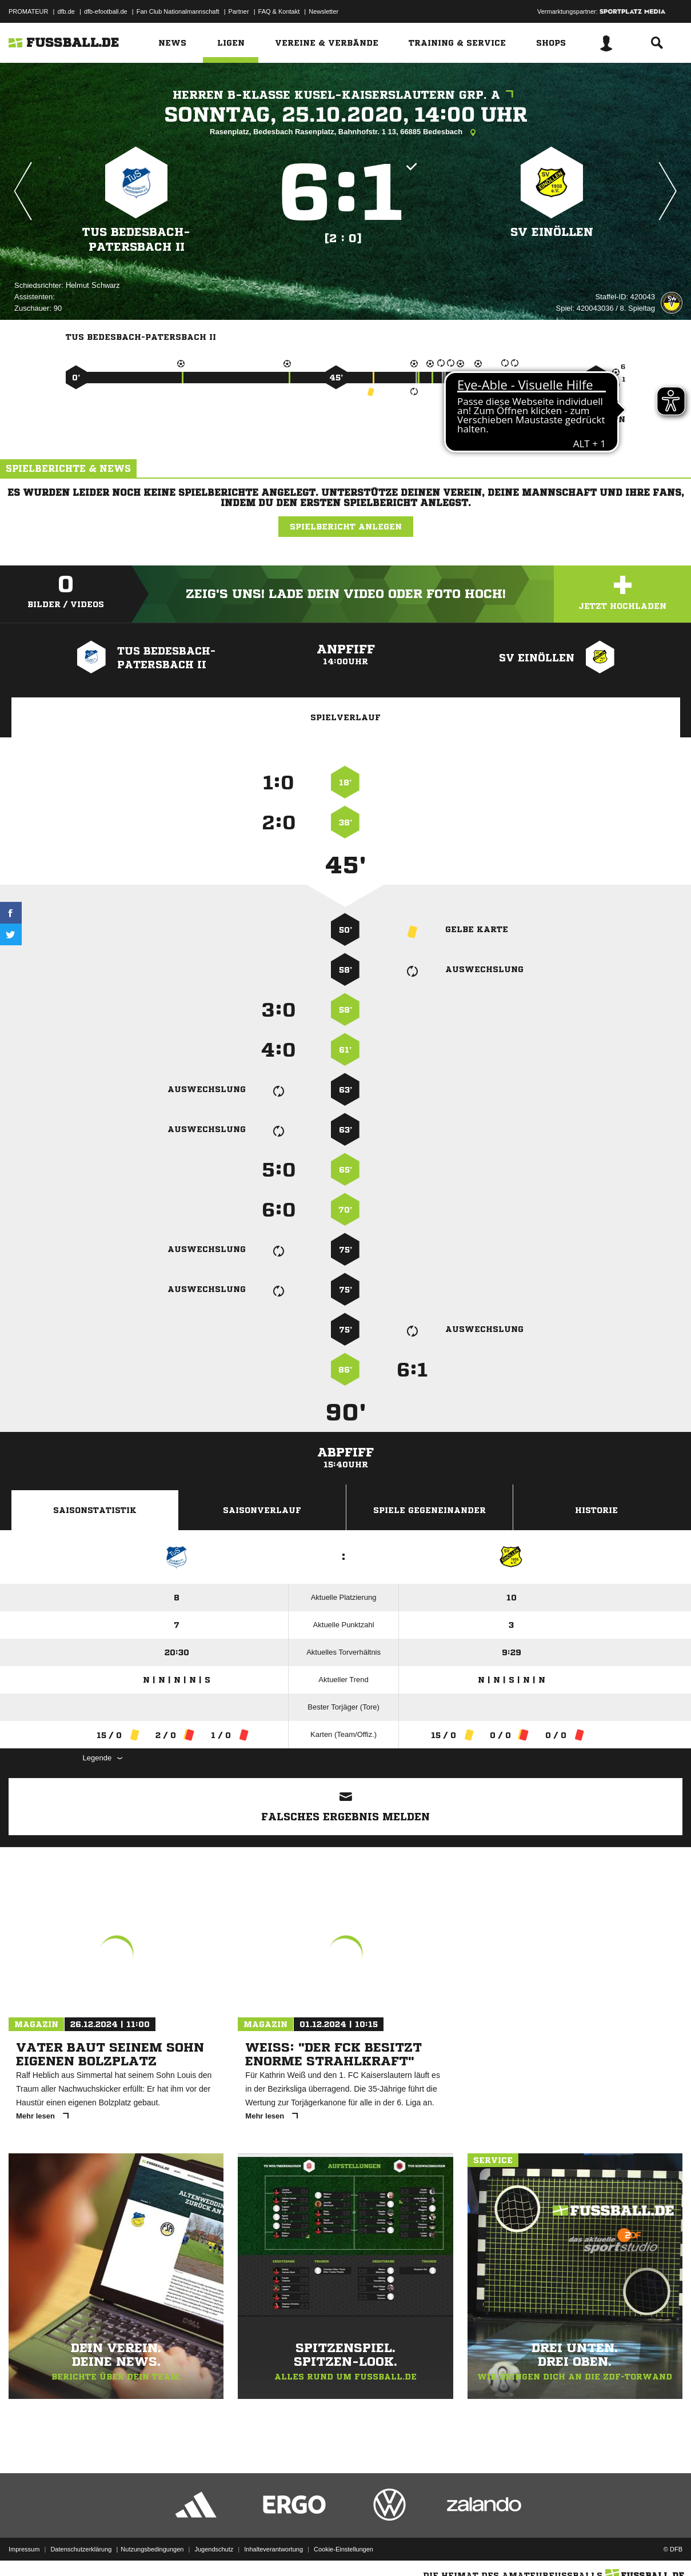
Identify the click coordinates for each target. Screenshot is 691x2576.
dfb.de (66, 11)
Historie (596, 1510)
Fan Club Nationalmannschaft (178, 11)
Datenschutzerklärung (80, 2549)
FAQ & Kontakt (279, 11)
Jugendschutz (213, 2549)
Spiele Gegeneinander (429, 1510)
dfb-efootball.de (105, 11)
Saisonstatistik (95, 1510)
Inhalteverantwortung (273, 2549)
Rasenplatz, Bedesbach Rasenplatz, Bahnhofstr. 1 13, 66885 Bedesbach (345, 132)
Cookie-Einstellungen (343, 2549)
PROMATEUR (28, 11)
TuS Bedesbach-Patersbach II (136, 239)
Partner (239, 11)
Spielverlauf (345, 717)
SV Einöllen (551, 232)
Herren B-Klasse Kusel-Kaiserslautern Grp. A (346, 95)
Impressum (24, 2549)
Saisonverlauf (262, 1510)
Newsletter (323, 11)
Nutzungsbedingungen (152, 2549)
